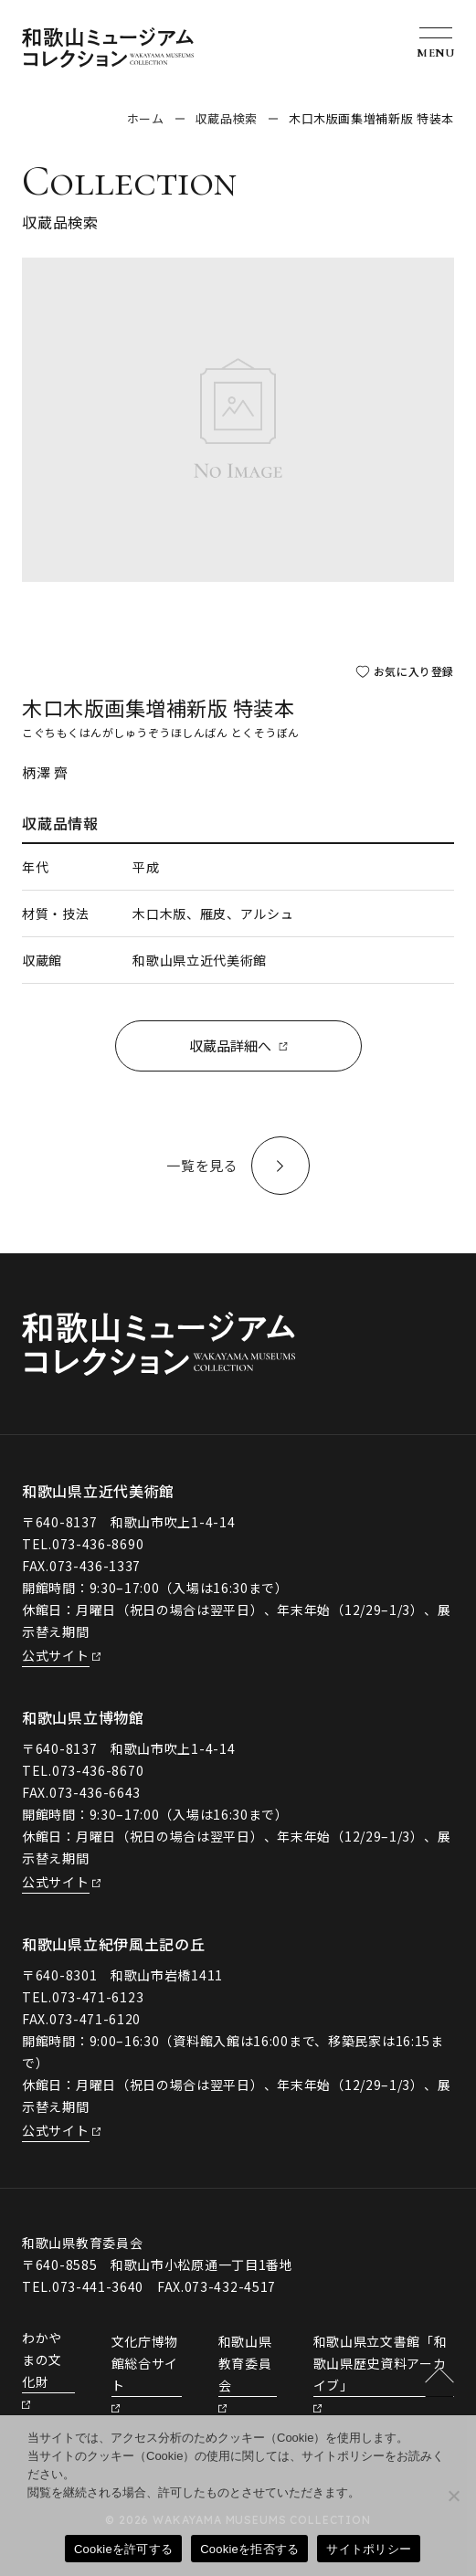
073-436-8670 (97, 1770)
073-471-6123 (97, 1997)
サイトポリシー (368, 2549)
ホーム (145, 118)
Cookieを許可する (123, 2549)
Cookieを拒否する (249, 2549)
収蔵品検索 (227, 118)
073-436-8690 (97, 1544)
